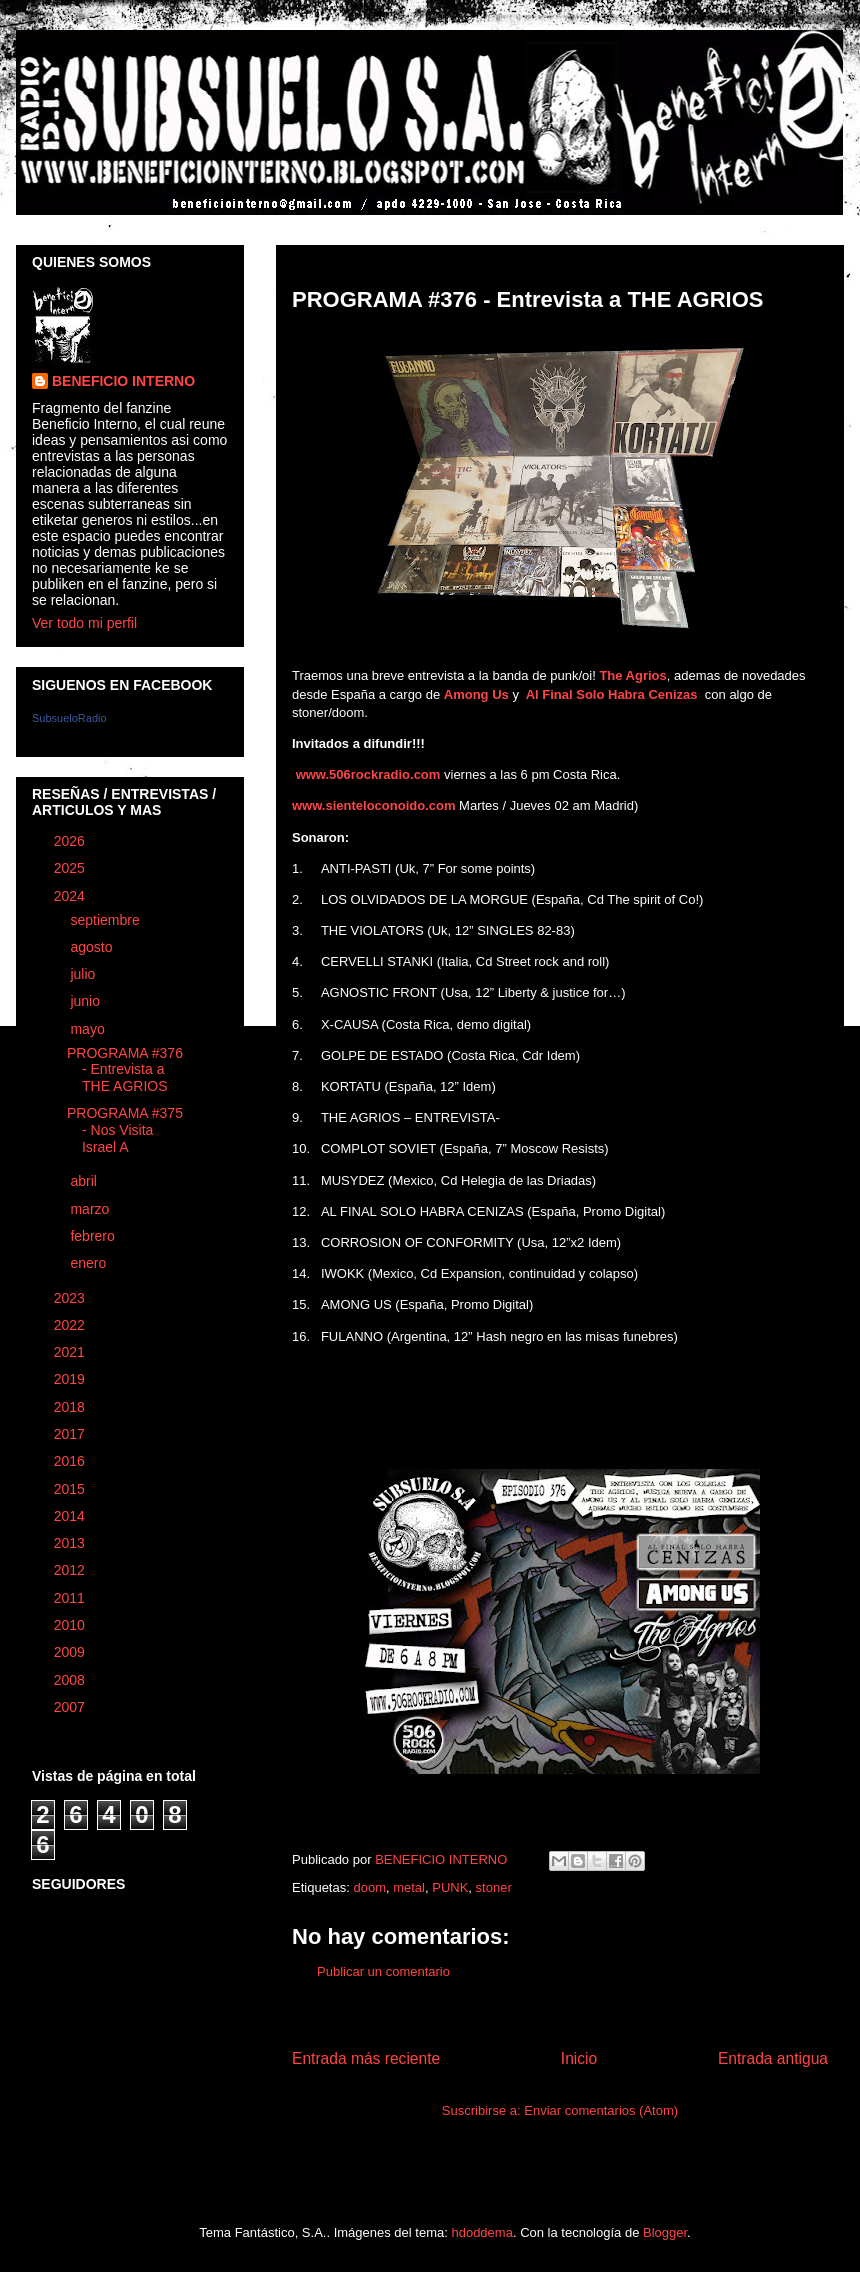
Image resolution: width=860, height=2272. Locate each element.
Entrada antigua (773, 2058)
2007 (71, 1707)
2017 (71, 1434)
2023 (71, 1298)
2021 (71, 1352)
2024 (71, 896)
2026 (71, 841)
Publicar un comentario (383, 1971)
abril (85, 1181)
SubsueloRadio (69, 718)
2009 (71, 1652)
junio (86, 1001)
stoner (494, 1887)
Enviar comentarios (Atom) (601, 2110)
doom (369, 1887)
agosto (93, 947)
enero (90, 1263)
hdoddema (481, 2232)
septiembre (106, 920)
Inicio (579, 2058)
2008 (71, 1680)
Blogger (665, 2232)
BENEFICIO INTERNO (123, 381)
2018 (71, 1407)
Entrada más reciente (366, 2058)
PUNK (450, 1887)
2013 (71, 1543)
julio (84, 974)
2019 (71, 1379)
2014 (71, 1516)
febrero (94, 1236)
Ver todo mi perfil (84, 623)
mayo (89, 1029)
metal (409, 1887)
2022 (71, 1325)
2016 (71, 1461)
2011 (71, 1598)
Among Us (476, 694)
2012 (71, 1570)
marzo (91, 1209)
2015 (71, 1489)
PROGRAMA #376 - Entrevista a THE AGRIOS (125, 1070)
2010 (71, 1625)
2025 (71, 868)
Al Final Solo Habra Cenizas (614, 694)
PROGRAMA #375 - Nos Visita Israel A (125, 1130)
